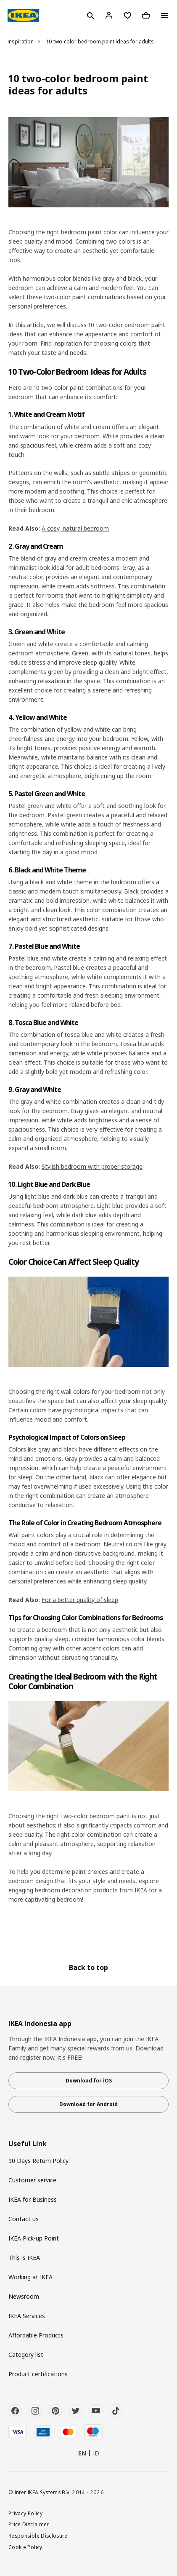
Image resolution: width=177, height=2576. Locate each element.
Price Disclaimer (28, 2524)
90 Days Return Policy (38, 2161)
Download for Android (88, 2104)
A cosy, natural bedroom (75, 528)
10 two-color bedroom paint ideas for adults (100, 41)
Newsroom (23, 2296)
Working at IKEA (30, 2277)
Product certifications (38, 2374)
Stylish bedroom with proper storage (92, 1166)
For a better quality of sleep (80, 1600)
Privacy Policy (25, 2513)
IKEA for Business (32, 2199)
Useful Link (27, 2144)
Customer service (32, 2180)
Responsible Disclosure (38, 2535)
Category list (25, 2355)
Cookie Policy (25, 2547)
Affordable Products (35, 2335)
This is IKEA (24, 2258)
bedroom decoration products (76, 1890)
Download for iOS (89, 2080)
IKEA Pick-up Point (33, 2238)
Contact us (23, 2219)
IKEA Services (26, 2316)
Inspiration (21, 41)
